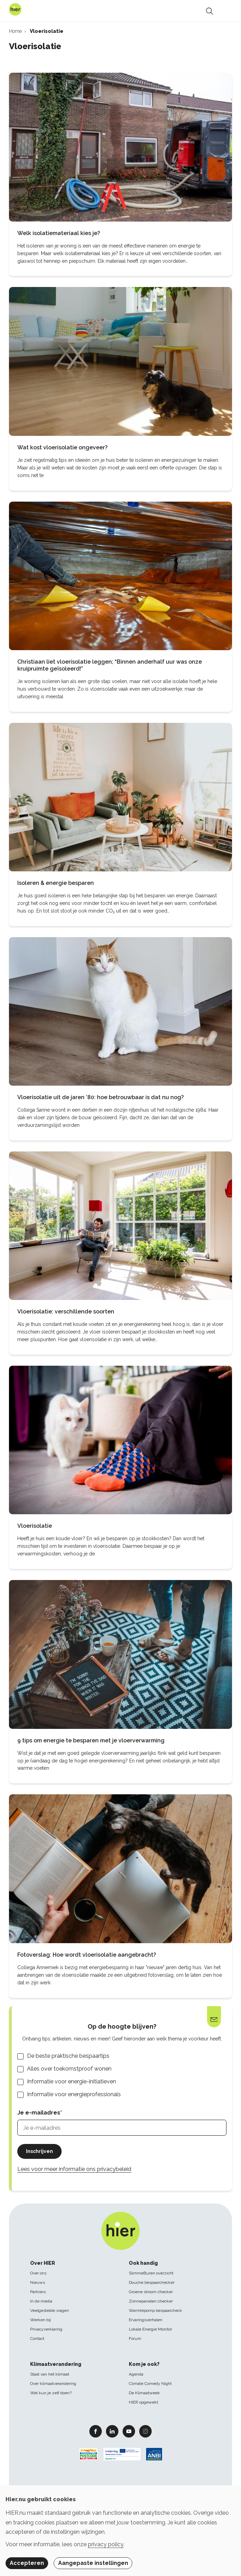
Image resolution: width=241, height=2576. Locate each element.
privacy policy (106, 2544)
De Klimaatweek (144, 2392)
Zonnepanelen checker (151, 2301)
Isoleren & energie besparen (55, 883)
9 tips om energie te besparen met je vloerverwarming (90, 1740)
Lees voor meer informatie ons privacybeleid (74, 2169)
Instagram (145, 2431)
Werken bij (40, 2319)
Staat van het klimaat (49, 2374)
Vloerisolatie (34, 1526)
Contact (37, 2338)
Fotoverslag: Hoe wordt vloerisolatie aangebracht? (86, 1954)
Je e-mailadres (38, 2112)
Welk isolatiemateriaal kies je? (58, 233)
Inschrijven (39, 2151)
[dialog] (120, 2530)
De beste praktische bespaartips (68, 2056)
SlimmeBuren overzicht (151, 2273)
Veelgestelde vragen (49, 2310)
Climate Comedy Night (150, 2383)
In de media (41, 2301)
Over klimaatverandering (53, 2383)
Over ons (38, 2273)
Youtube (129, 2431)
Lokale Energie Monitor (150, 2329)
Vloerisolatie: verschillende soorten (65, 1311)
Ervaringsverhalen (145, 2319)
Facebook (95, 2431)
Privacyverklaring (46, 2329)
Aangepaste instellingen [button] (93, 2563)
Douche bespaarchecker (152, 2282)
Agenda (136, 2374)
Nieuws (37, 2282)
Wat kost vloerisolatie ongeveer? (62, 447)
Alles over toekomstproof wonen (69, 2068)
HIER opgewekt (143, 2402)
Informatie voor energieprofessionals (74, 2094)
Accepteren (27, 2563)
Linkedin (112, 2431)
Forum (135, 2338)
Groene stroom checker (151, 2291)
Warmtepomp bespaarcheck (155, 2310)
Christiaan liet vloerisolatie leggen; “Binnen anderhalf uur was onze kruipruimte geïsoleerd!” (109, 665)
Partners (38, 2291)
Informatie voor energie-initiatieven (71, 2081)
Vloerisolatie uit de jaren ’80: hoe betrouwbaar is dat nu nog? (100, 1097)
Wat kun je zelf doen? (51, 2392)
